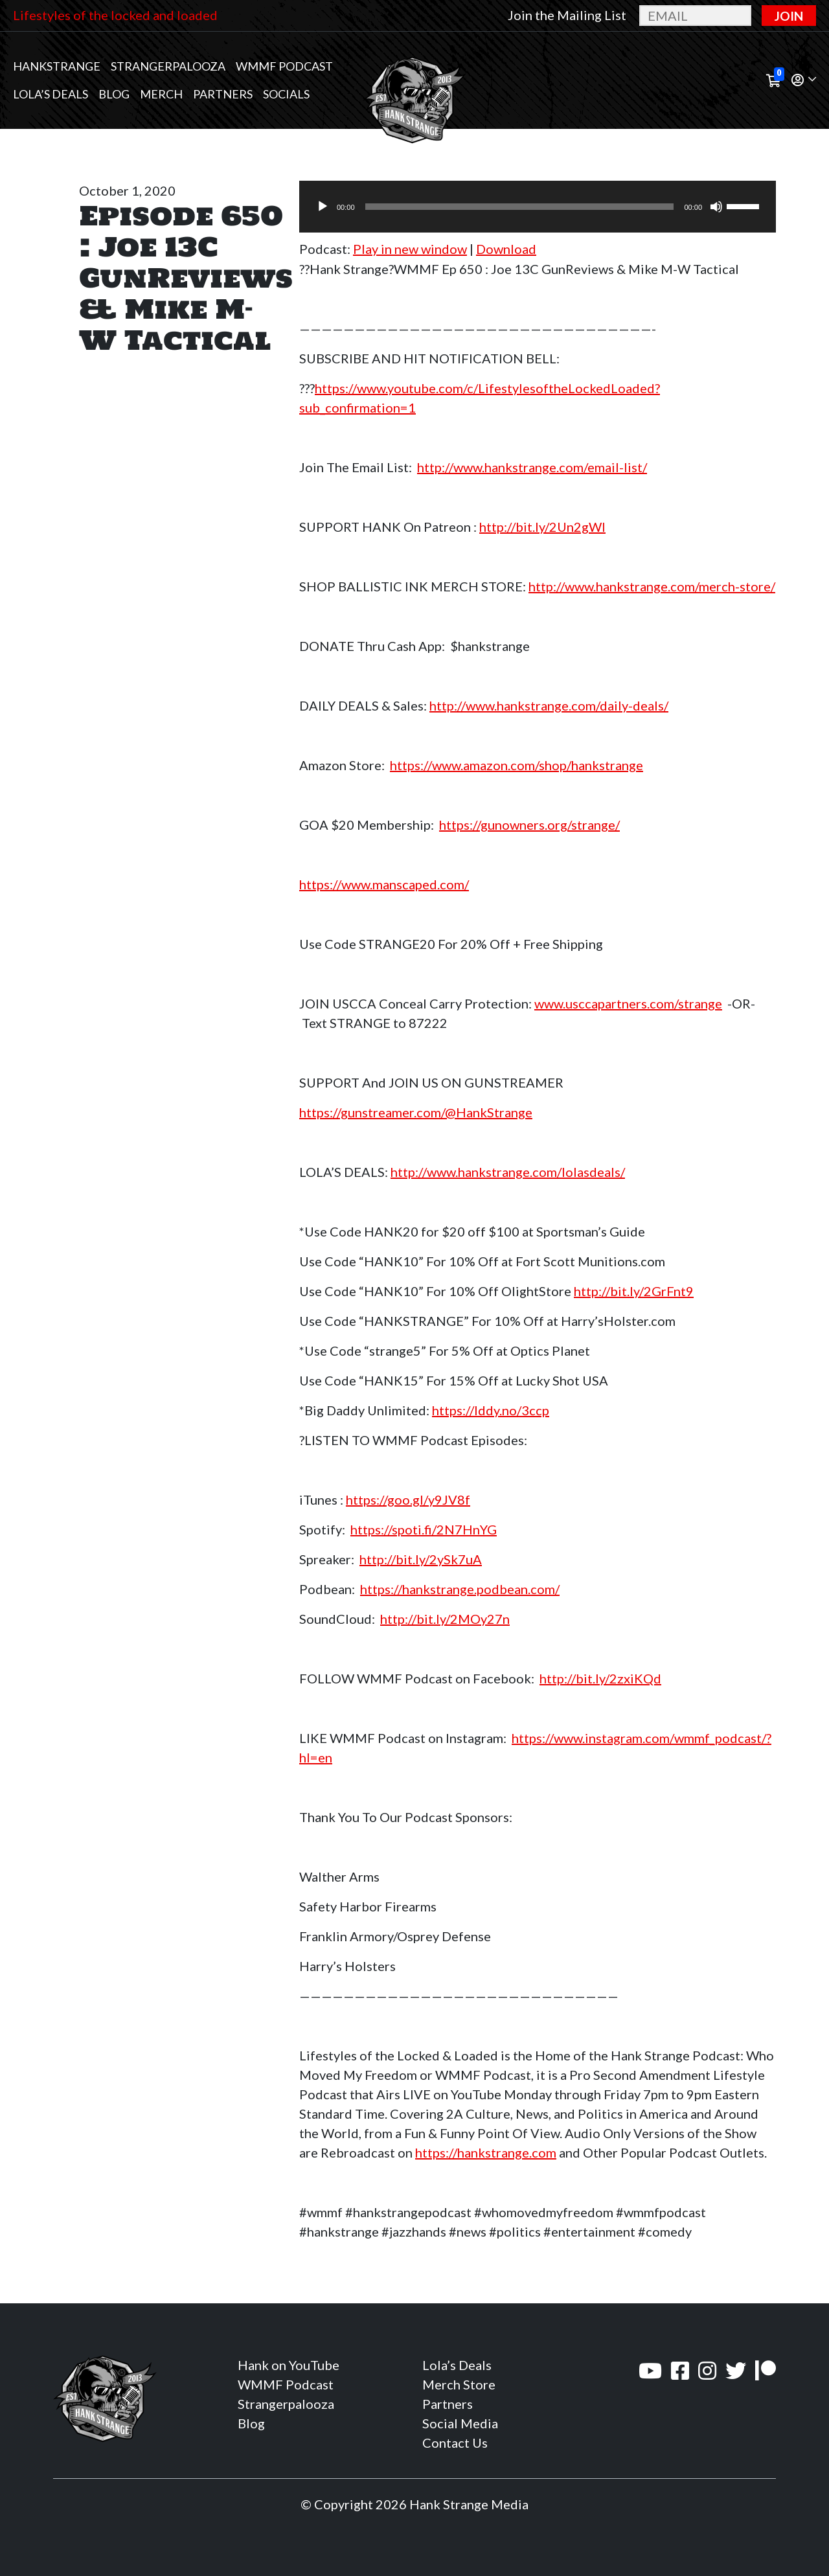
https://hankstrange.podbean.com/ (460, 1589)
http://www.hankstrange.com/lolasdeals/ (508, 1172)
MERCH (161, 94)
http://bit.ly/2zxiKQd (600, 1678)
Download (506, 248)
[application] (537, 207)
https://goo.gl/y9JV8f (408, 1499)
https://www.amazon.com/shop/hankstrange (516, 765)
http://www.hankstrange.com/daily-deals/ (548, 705)
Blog (114, 94)
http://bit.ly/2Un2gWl (542, 526)
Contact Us (455, 2442)
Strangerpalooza (168, 66)
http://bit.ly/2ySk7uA (420, 1559)
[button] (803, 81)
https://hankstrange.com (485, 2152)
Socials (286, 94)
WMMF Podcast (284, 66)
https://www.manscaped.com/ (384, 884)
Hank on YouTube (288, 2365)
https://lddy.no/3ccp (490, 1410)
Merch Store (458, 2384)
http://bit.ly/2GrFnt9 (634, 1291)
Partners (223, 94)
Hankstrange (56, 66)
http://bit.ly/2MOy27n (445, 1618)
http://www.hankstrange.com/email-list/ (532, 467)
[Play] (322, 206)
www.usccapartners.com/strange (628, 1003)
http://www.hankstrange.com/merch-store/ (651, 586)
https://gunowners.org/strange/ (529, 824)
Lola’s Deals (50, 94)
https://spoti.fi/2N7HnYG (423, 1529)
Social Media (460, 2423)
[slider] (519, 206)
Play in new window (410, 248)
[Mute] (716, 206)
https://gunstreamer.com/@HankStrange (415, 1112)
